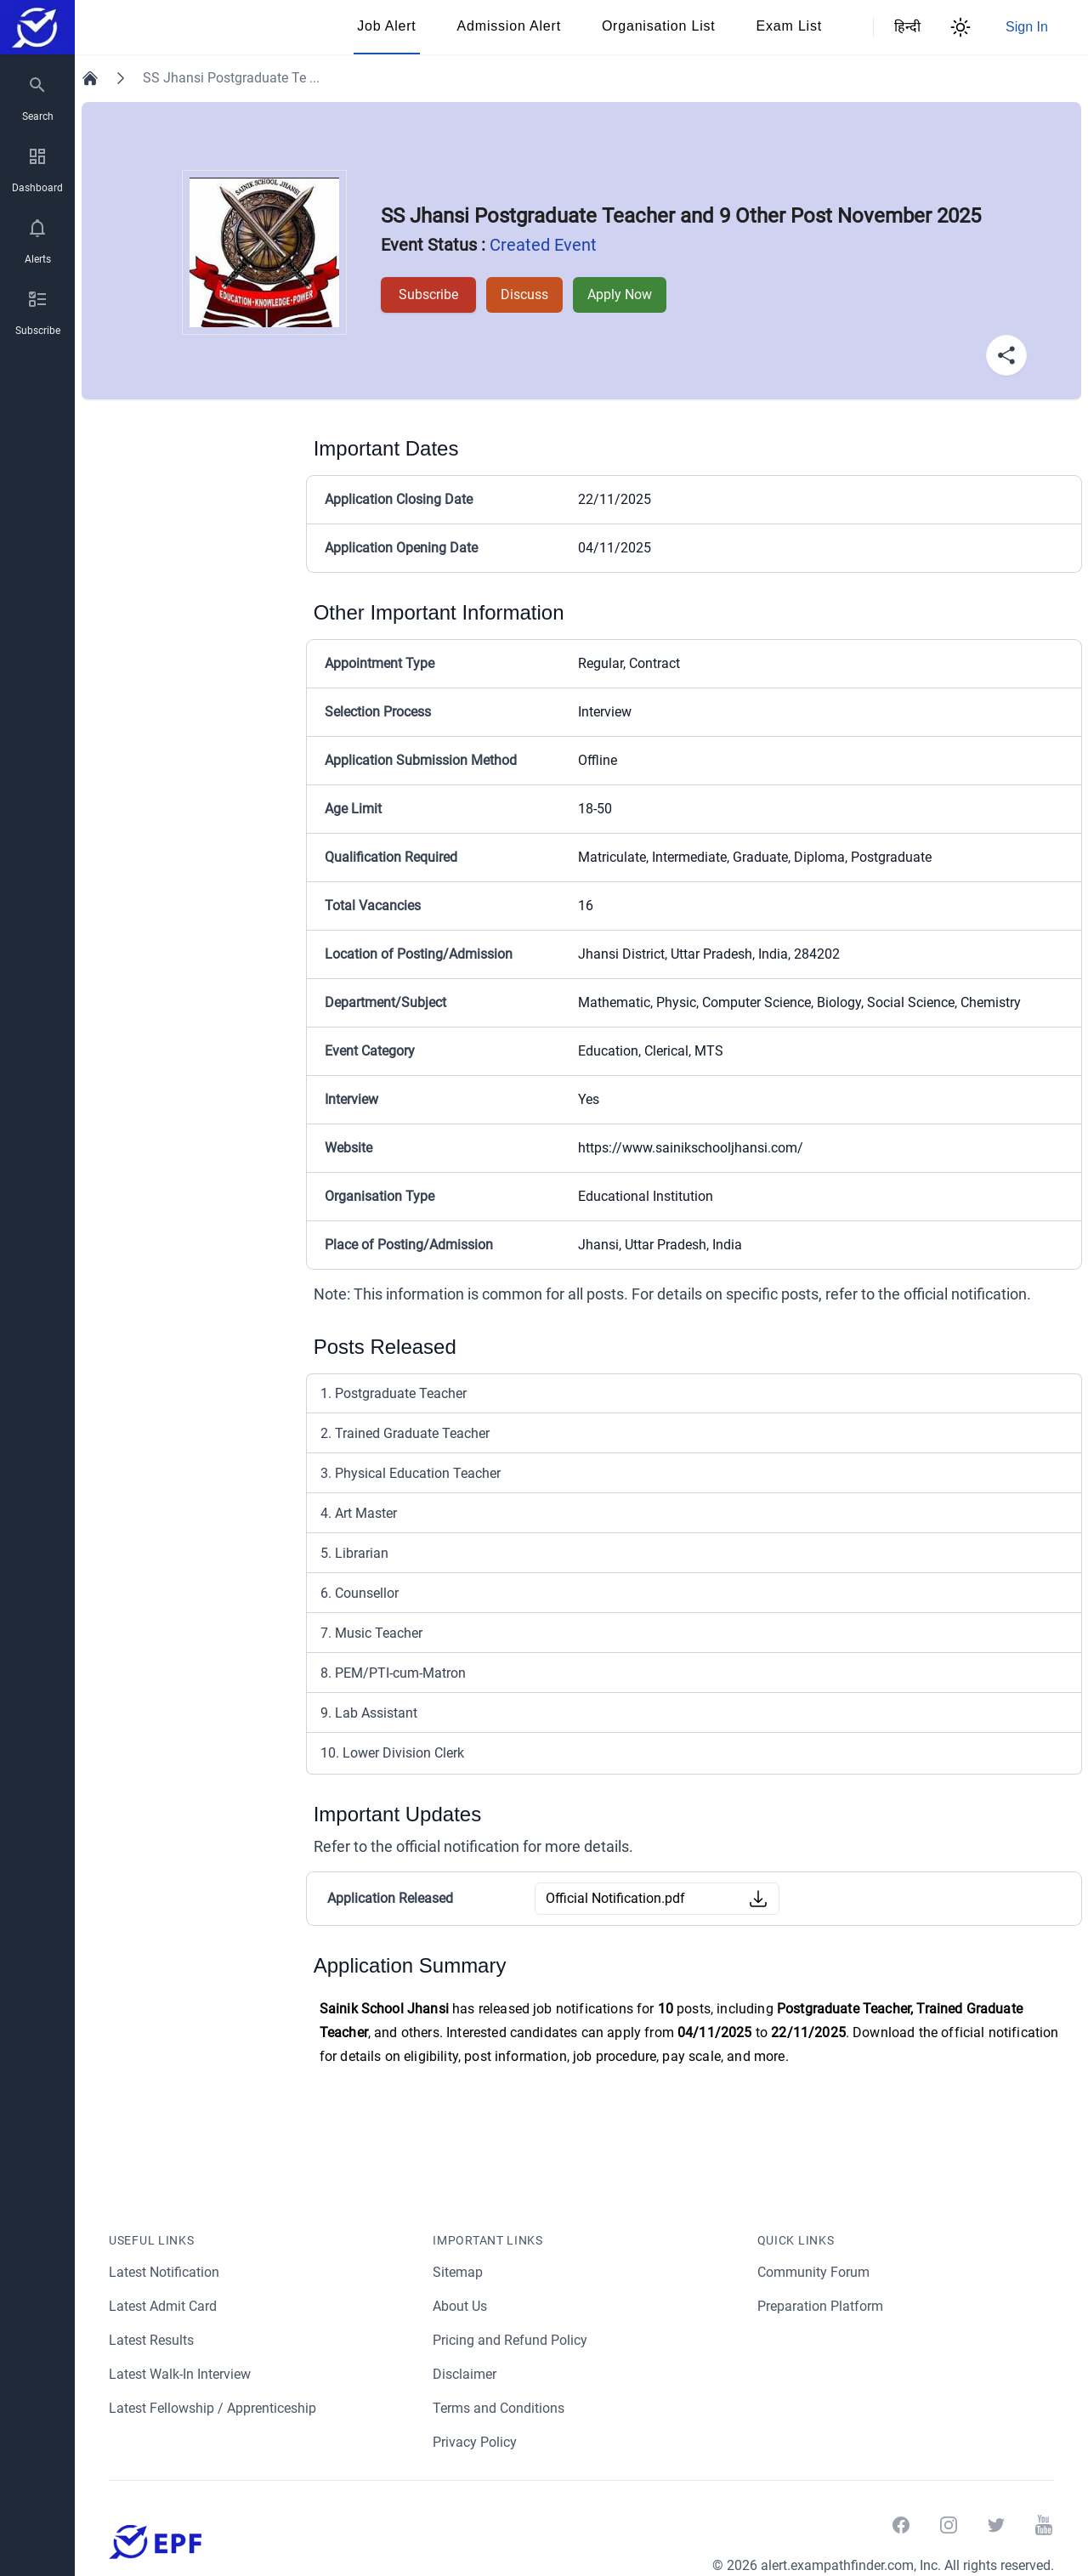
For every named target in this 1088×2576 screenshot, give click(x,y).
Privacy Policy (475, 2442)
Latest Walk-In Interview (182, 2374)
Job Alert (386, 26)
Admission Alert (509, 26)
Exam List (789, 26)
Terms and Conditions (499, 2408)
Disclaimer (465, 2374)
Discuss (521, 294)
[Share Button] (1006, 355)
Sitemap (458, 2272)
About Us (461, 2306)
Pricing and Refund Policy (510, 2340)
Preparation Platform (821, 2306)
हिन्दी (904, 27)
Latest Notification (165, 2272)
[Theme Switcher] (960, 27)
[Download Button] (758, 1898)
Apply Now (617, 294)
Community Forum (813, 2272)
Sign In (1027, 27)
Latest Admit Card (163, 2306)
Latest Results (152, 2340)
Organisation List (659, 26)
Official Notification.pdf (615, 1898)
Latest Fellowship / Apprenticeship (214, 2408)
